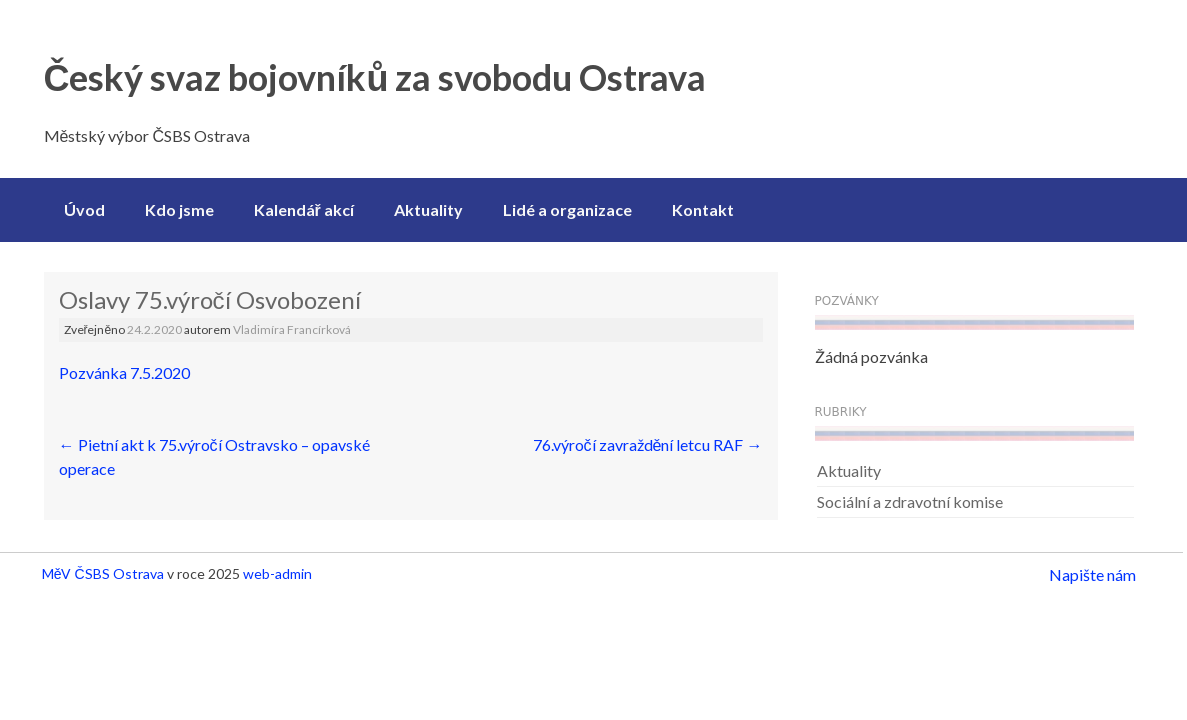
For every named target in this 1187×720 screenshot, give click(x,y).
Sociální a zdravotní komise (910, 501)
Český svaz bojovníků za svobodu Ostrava (375, 77)
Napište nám (1092, 574)
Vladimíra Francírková (292, 329)
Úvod (84, 209)
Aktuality (428, 209)
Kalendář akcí (304, 209)
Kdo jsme (179, 209)
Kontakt (703, 209)
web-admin (277, 573)
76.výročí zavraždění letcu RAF (648, 444)
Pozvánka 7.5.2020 (124, 372)
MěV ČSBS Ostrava (103, 573)
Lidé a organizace (567, 209)
